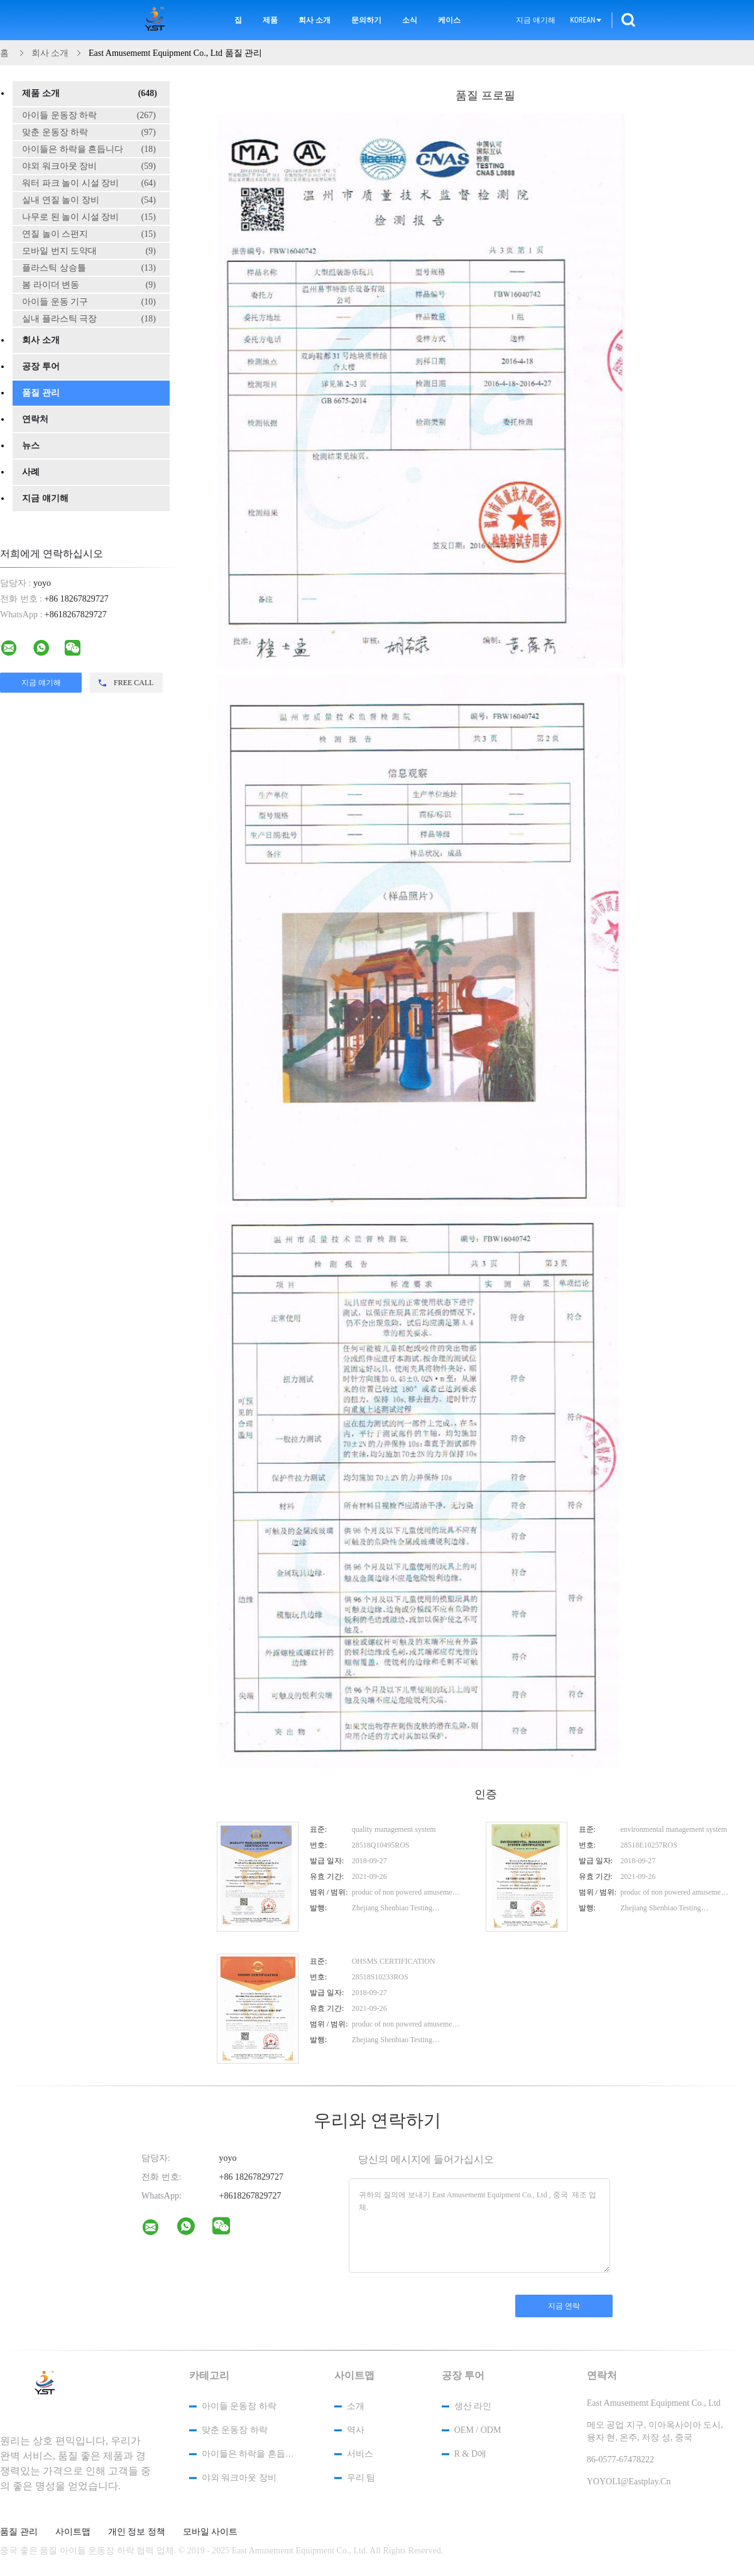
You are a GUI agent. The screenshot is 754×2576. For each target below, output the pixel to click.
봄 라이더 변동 (89, 285)
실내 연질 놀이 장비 (89, 200)
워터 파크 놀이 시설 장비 (89, 183)
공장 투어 (41, 366)
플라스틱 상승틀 (89, 268)
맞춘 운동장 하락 (89, 132)
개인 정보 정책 (136, 2532)
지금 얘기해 (535, 20)
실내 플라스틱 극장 (89, 319)
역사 (355, 2430)
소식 (409, 20)
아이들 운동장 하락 (89, 115)
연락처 (35, 419)
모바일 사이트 (210, 2532)
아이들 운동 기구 (89, 302)
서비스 (360, 2454)
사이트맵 (72, 2532)
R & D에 (470, 2454)
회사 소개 (314, 20)
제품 (270, 20)
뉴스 (31, 445)
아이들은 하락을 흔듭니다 (89, 149)
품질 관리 (41, 393)
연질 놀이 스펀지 (89, 234)
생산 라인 (473, 2406)
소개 (355, 2406)
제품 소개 (89, 93)
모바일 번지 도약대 (89, 251)
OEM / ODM (477, 2430)
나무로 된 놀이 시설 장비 (89, 217)
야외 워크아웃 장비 (89, 166)
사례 (31, 472)
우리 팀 (361, 2477)
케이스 (449, 20)
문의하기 (366, 20)
